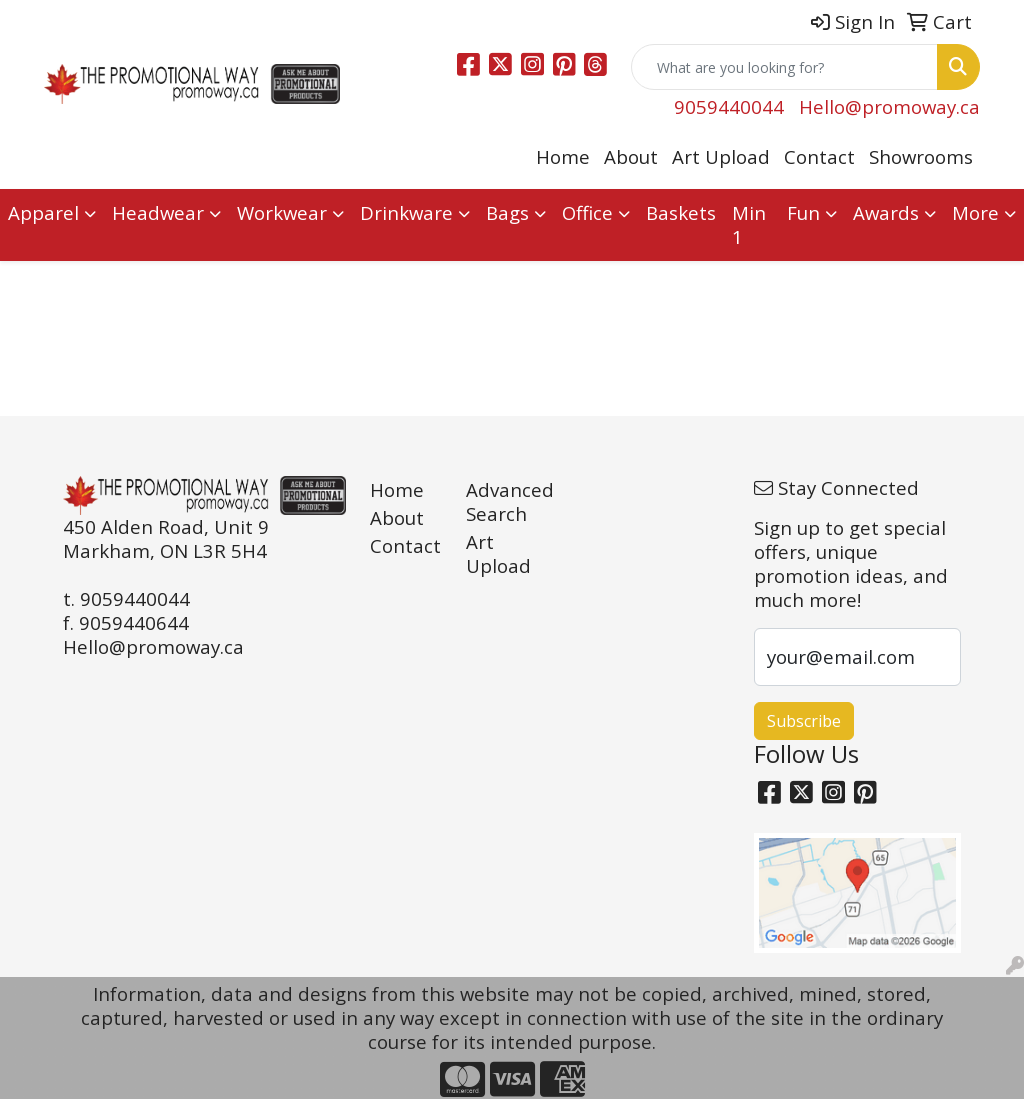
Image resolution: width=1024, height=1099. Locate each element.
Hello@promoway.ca (889, 106)
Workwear (282, 212)
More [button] (975, 212)
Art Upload (721, 156)
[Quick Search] (784, 67)
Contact (819, 156)
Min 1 (749, 224)
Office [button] (587, 212)
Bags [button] (507, 212)
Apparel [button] (43, 212)
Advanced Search (502, 501)
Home (563, 156)
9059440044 (729, 106)
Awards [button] (886, 212)
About (631, 156)
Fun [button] (803, 212)
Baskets (681, 212)
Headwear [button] (158, 212)
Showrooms (921, 156)
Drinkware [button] (406, 212)
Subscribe (804, 721)
